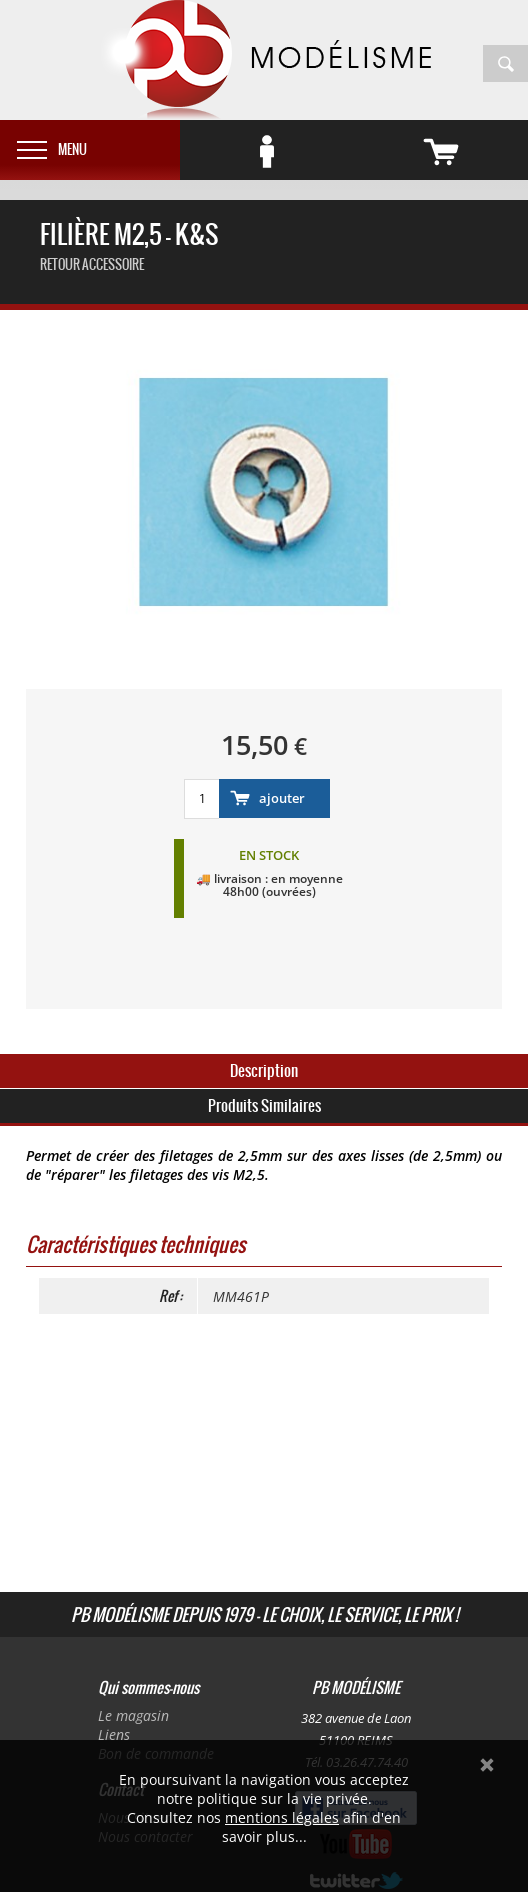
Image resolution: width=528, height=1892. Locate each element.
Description (264, 1070)
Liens (114, 1734)
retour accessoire (92, 264)
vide (468, 145)
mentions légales (282, 1817)
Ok (487, 1765)
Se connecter (294, 145)
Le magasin (133, 1715)
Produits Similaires (264, 1105)
